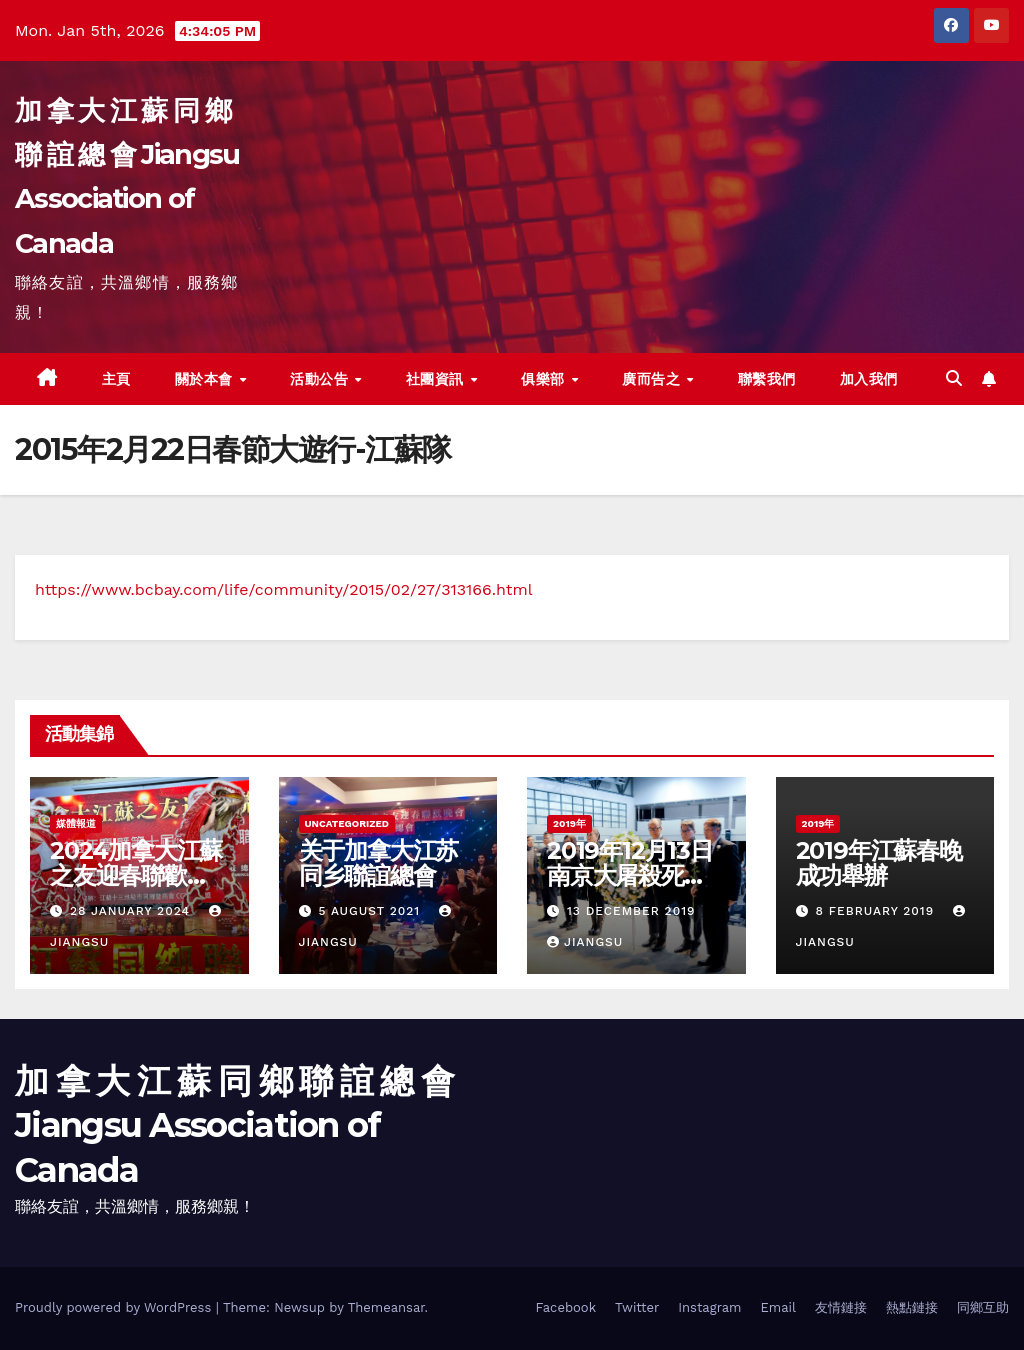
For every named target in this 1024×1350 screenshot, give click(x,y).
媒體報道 (76, 823)
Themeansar (386, 1307)
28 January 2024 (132, 911)
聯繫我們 (767, 379)
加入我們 (869, 379)
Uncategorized (347, 823)
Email (778, 1307)
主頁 (116, 379)
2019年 (569, 823)
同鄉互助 (983, 1307)
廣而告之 (653, 379)
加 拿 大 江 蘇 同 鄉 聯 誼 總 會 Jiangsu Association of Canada (234, 1125)
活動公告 (321, 379)
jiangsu (585, 942)
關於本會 (206, 379)
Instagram (709, 1307)
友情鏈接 (841, 1307)
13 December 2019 (631, 911)
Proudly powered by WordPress (115, 1307)
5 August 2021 (371, 911)
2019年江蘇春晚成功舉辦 (879, 863)
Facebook (565, 1307)
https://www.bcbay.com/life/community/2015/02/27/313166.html (284, 589)
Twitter (637, 1307)
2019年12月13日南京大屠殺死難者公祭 (630, 875)
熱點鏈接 (912, 1307)
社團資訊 (437, 379)
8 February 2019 (877, 911)
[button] (954, 378)
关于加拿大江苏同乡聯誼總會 (379, 863)
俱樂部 (545, 379)
